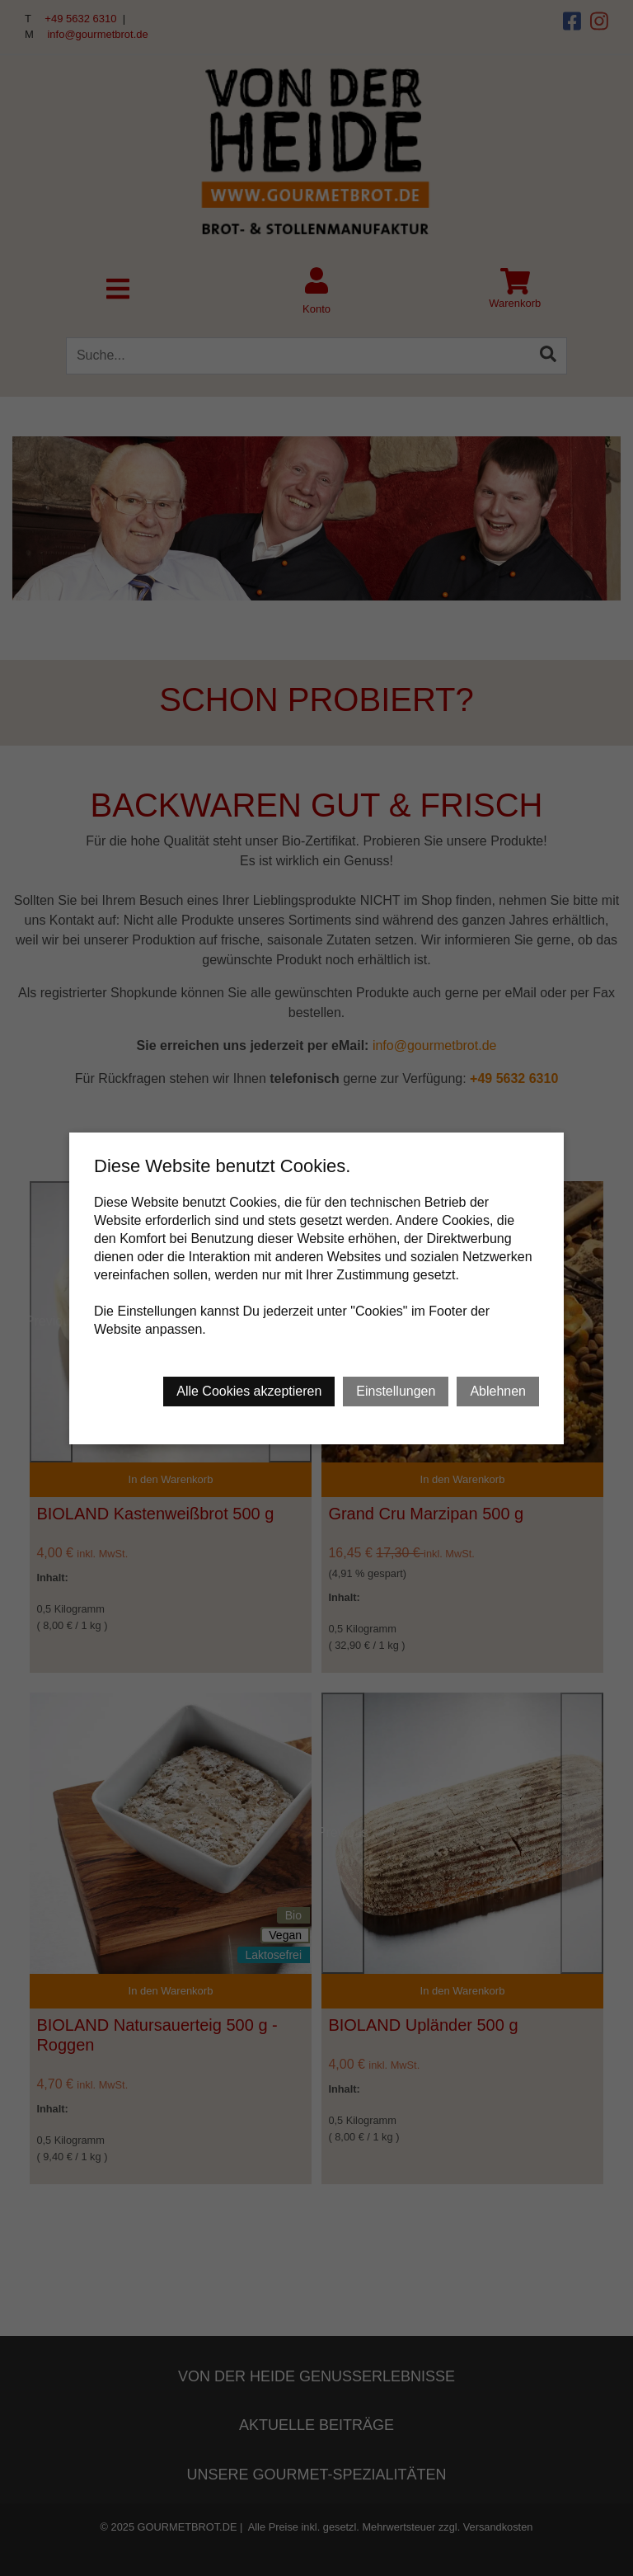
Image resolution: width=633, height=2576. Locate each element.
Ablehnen (498, 1391)
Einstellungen (395, 1391)
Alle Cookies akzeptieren (248, 1391)
